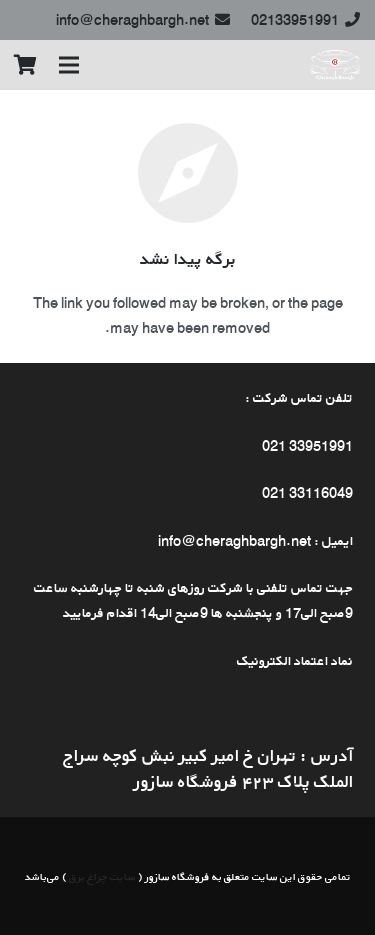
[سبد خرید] (25, 65)
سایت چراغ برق (102, 876)
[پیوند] (335, 65)
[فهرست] (69, 65)
